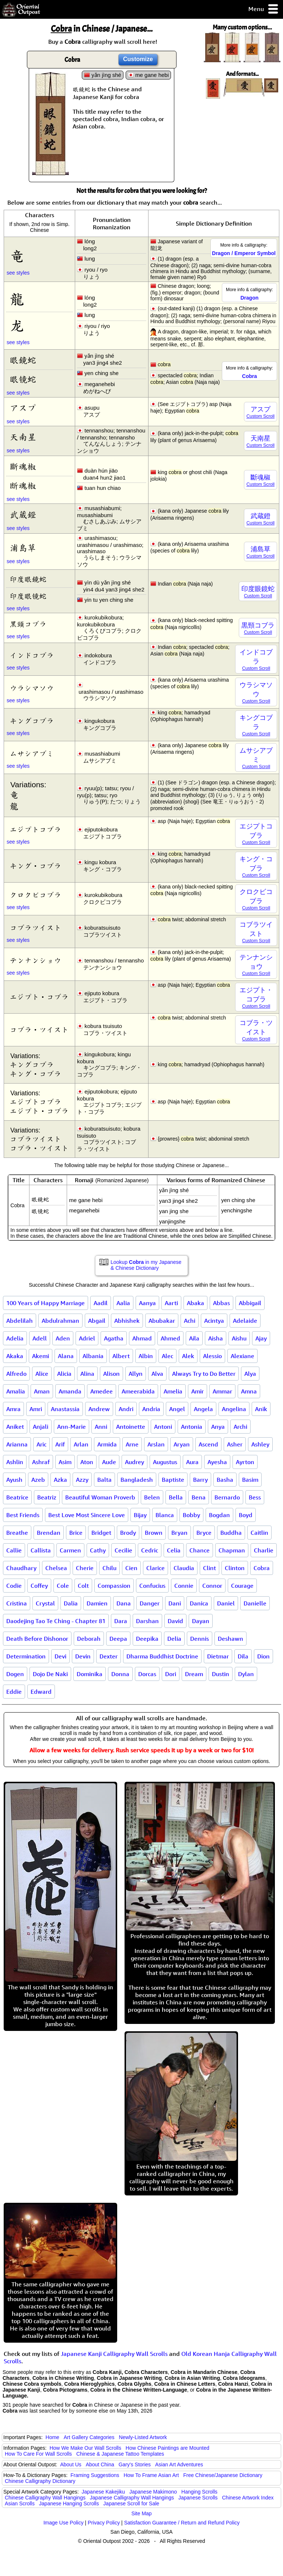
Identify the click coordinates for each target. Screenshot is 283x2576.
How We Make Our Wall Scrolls (85, 2448)
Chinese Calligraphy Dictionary (40, 2481)
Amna (249, 1391)
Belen (152, 1497)
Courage (242, 1585)
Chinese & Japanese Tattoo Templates (120, 2454)
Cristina (16, 1603)
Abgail (96, 1320)
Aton (86, 1462)
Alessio (212, 1356)
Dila (243, 1656)
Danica (199, 1603)
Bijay (140, 1515)
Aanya (147, 1303)
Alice (41, 1373)
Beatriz (46, 1497)
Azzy (82, 1479)
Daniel (226, 1603)
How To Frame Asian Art (151, 2475)
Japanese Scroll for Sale (131, 2503)
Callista (41, 1550)
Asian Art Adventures (179, 2464)
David (175, 1621)
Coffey (39, 1585)
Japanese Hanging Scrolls (69, 2503)
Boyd (245, 1515)
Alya (250, 1373)
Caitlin (259, 1532)
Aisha (215, 1338)
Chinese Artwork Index (248, 2498)
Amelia (173, 1391)
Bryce (204, 1532)
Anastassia (65, 1409)
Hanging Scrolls (199, 2492)
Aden (63, 1338)
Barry (200, 1479)
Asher (234, 1444)
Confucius (152, 1585)
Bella (176, 1497)
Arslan (156, 1444)
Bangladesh (136, 1479)
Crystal (45, 1603)
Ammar (222, 1391)
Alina (87, 1373)
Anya (218, 1426)
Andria (151, 1409)
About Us (70, 2464)
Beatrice (17, 1497)
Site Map (141, 2513)
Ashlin (14, 1462)
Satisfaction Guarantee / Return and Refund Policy (182, 2523)
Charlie (263, 1550)
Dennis (199, 1638)
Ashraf (41, 1462)
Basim (250, 1479)
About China (100, 2464)
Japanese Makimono (153, 2492)
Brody (128, 1532)
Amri (35, 1409)
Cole (63, 1585)
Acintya (214, 1320)
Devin (83, 1656)
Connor (212, 1585)
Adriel (87, 1338)
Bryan (179, 1532)
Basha (225, 1479)
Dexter (108, 1656)
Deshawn (230, 1638)
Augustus (165, 1462)
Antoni (163, 1426)
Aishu (239, 1338)
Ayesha (217, 1462)
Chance (199, 1550)
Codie (14, 1585)
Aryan (182, 1444)
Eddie (14, 1691)
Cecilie (123, 1550)
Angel (177, 1409)
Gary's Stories (135, 2464)
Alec (167, 1356)
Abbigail (250, 1303)
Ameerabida (138, 1391)
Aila (194, 1338)
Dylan (246, 1674)
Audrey (134, 1462)
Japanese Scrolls (198, 2498)
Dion (263, 1656)
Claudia (184, 1568)
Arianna (17, 1444)
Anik (261, 1409)
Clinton (235, 1568)
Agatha (113, 1338)
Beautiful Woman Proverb (100, 1497)
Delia (174, 1638)
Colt (83, 1585)
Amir (197, 1391)
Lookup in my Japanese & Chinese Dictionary (146, 1265)
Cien (131, 1568)
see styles (18, 273)
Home (52, 2437)
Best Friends (22, 1515)
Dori (170, 1674)
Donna (120, 1674)
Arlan (81, 1444)
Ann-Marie (71, 1426)
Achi (189, 1320)
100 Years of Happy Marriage (45, 1303)
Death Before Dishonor (37, 1638)
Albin (146, 1356)
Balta (104, 1479)
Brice (76, 1532)
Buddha (231, 1532)
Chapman (232, 1550)
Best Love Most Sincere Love (86, 1515)
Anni (101, 1426)
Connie (183, 1585)
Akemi (40, 1356)
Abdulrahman (60, 1320)
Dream (194, 1674)
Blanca (165, 1515)
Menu (263, 9)
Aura (192, 1462)
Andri (126, 1409)
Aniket (15, 1426)
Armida (107, 1444)
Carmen (70, 1550)
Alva (157, 1373)
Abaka (195, 1303)
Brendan (48, 1532)
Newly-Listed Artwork (143, 2437)
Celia (174, 1550)
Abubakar (162, 1320)
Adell (39, 1338)
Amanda (70, 1391)
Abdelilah (19, 1320)
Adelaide (245, 1320)
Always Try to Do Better (203, 1373)
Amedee (101, 1391)
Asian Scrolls (20, 2503)
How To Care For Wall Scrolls (38, 2454)
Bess (255, 1497)
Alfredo (16, 1373)
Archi (240, 1426)
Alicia (64, 1373)
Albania (93, 1356)
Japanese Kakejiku (103, 2492)
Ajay (261, 1338)
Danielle (255, 1603)
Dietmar (218, 1656)
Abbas (221, 1303)
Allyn (136, 1373)
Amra (13, 1409)
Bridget (101, 1532)
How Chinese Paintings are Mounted (167, 2448)
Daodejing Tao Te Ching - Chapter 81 (55, 1621)
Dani (174, 1603)
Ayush (14, 1479)
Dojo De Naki (50, 1674)
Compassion (114, 1585)
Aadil (101, 1303)
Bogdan (219, 1515)
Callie (14, 1550)
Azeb (38, 1479)
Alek (188, 1356)
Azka (60, 1479)
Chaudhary (21, 1568)
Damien (97, 1603)
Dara (120, 1621)
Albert (121, 1356)
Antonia (191, 1426)
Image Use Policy (63, 2523)
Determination (26, 1656)
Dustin (220, 1674)
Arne (132, 1444)
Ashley (260, 1444)
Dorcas (147, 1674)
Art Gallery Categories (89, 2437)
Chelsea (56, 1568)
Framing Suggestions (94, 2475)
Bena (199, 1497)
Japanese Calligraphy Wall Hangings (132, 2498)
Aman (42, 1391)
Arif (60, 1444)
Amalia (15, 1391)
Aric (41, 1444)
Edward (41, 1691)
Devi (60, 1656)
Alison (111, 1373)
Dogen (15, 1674)
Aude (109, 1462)
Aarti (171, 1303)
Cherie (85, 1568)
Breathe (17, 1532)
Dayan (200, 1621)
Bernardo (227, 1497)
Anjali (40, 1426)
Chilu (109, 1568)
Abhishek (127, 1320)
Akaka (14, 1356)
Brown (154, 1532)
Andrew (99, 1409)
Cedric (149, 1550)
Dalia (71, 1603)
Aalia (123, 1303)
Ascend (208, 1444)
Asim (65, 1462)
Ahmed (170, 1338)
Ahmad (142, 1338)
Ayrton (245, 1462)
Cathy (98, 1550)
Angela (203, 1409)
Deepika (147, 1638)
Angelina (234, 1409)
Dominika (89, 1674)
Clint (209, 1568)
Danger (150, 1603)
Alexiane (242, 1356)
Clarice (155, 1568)
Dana (123, 1603)
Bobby (191, 1515)
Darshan (147, 1621)
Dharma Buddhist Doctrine (162, 1656)
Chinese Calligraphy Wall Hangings (45, 2498)
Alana (66, 1356)
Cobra (262, 1568)
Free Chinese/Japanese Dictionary (222, 2475)
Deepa (118, 1638)
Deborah (89, 1638)
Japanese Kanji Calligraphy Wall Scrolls (114, 2353)
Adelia (15, 1338)
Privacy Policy (104, 2523)
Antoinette (130, 1426)
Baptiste (173, 1479)
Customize (138, 59)
